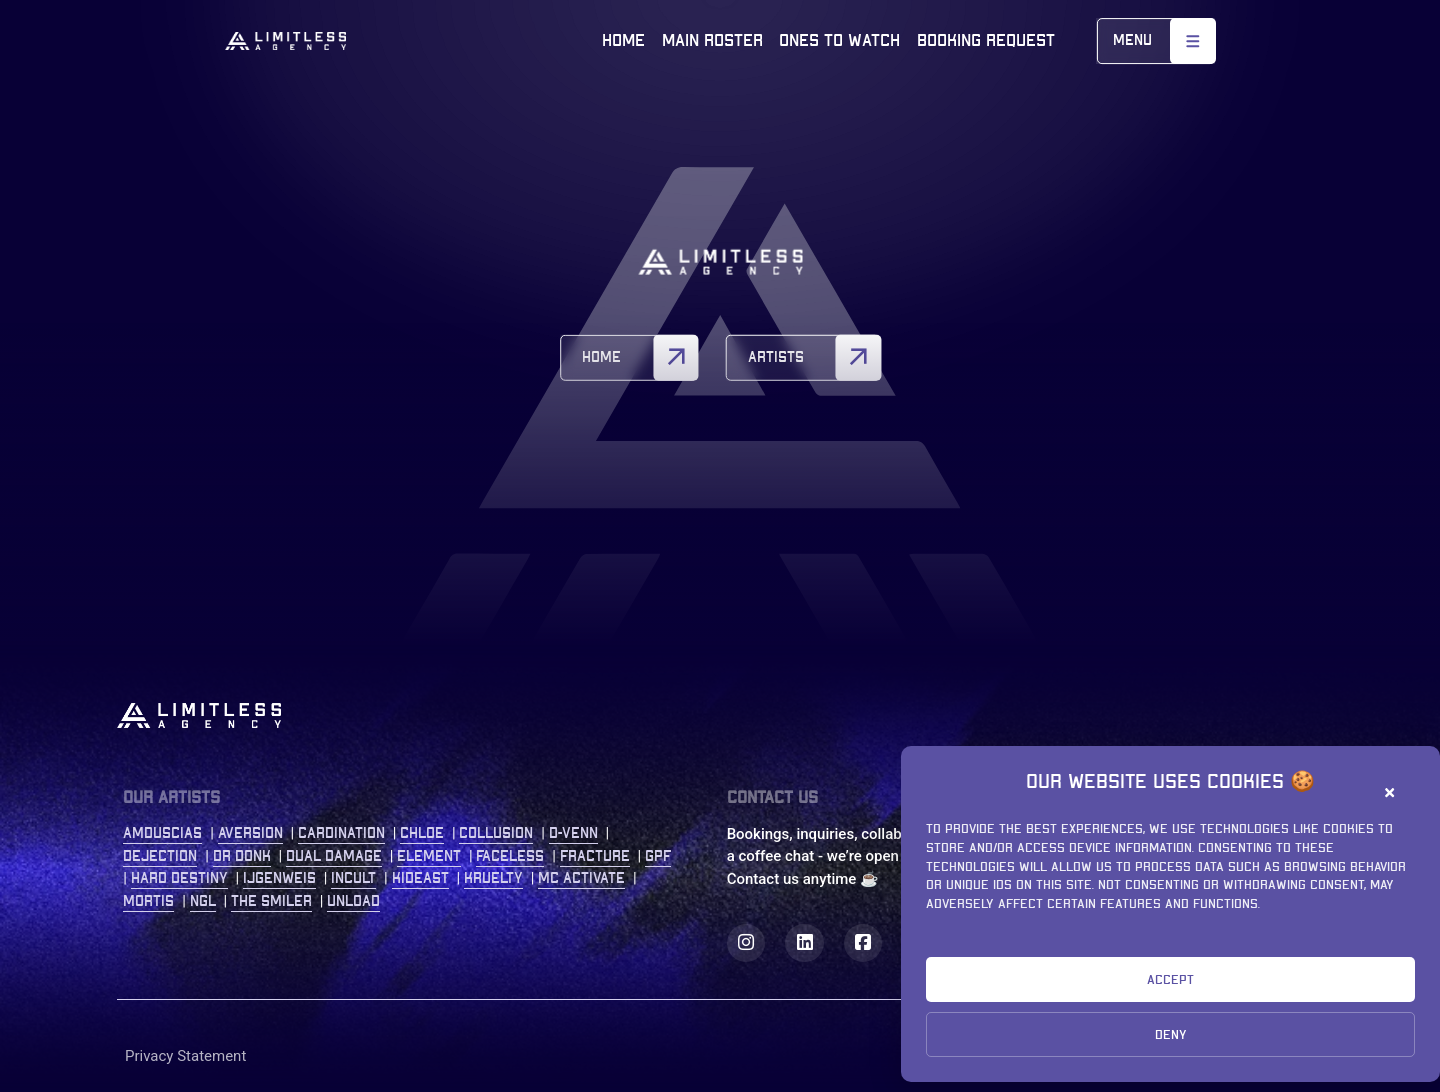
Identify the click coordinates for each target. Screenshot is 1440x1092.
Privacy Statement (185, 1056)
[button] (1393, 793)
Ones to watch (839, 41)
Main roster (712, 41)
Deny (1171, 1035)
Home (623, 41)
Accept (1170, 980)
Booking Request (986, 41)
